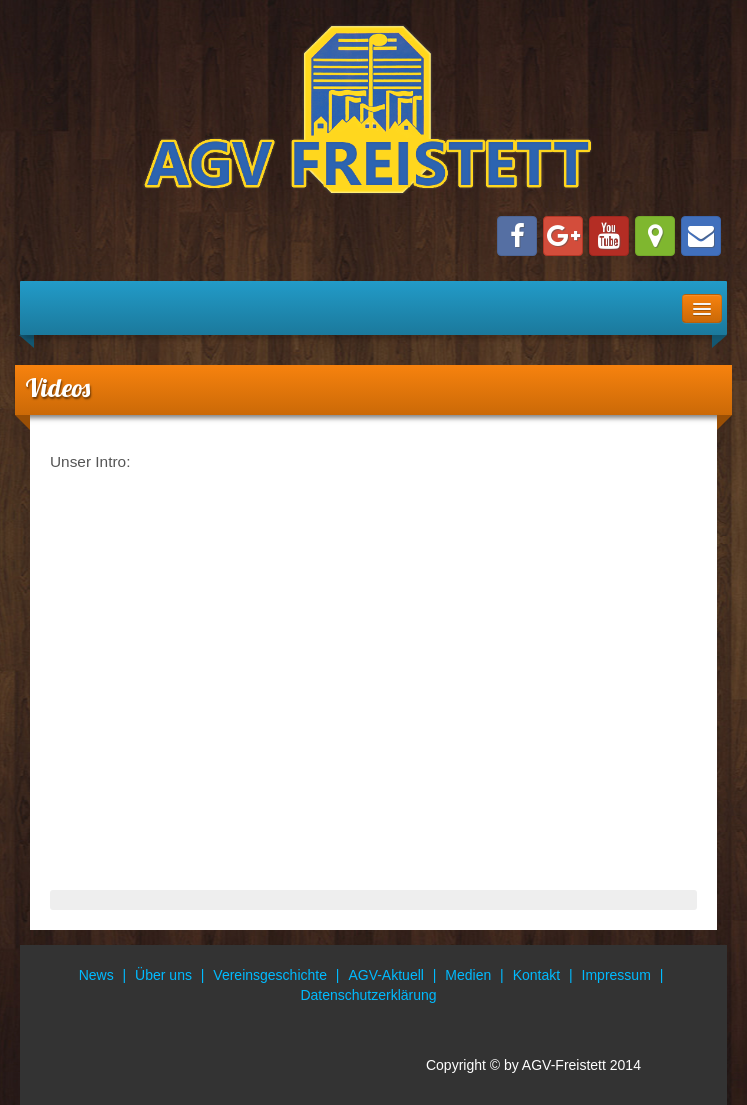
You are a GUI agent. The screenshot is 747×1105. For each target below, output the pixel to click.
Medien (468, 975)
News (96, 975)
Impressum (616, 975)
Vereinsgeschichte (270, 975)
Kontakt (536, 975)
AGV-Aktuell (385, 975)
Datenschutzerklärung (368, 995)
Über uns (163, 975)
